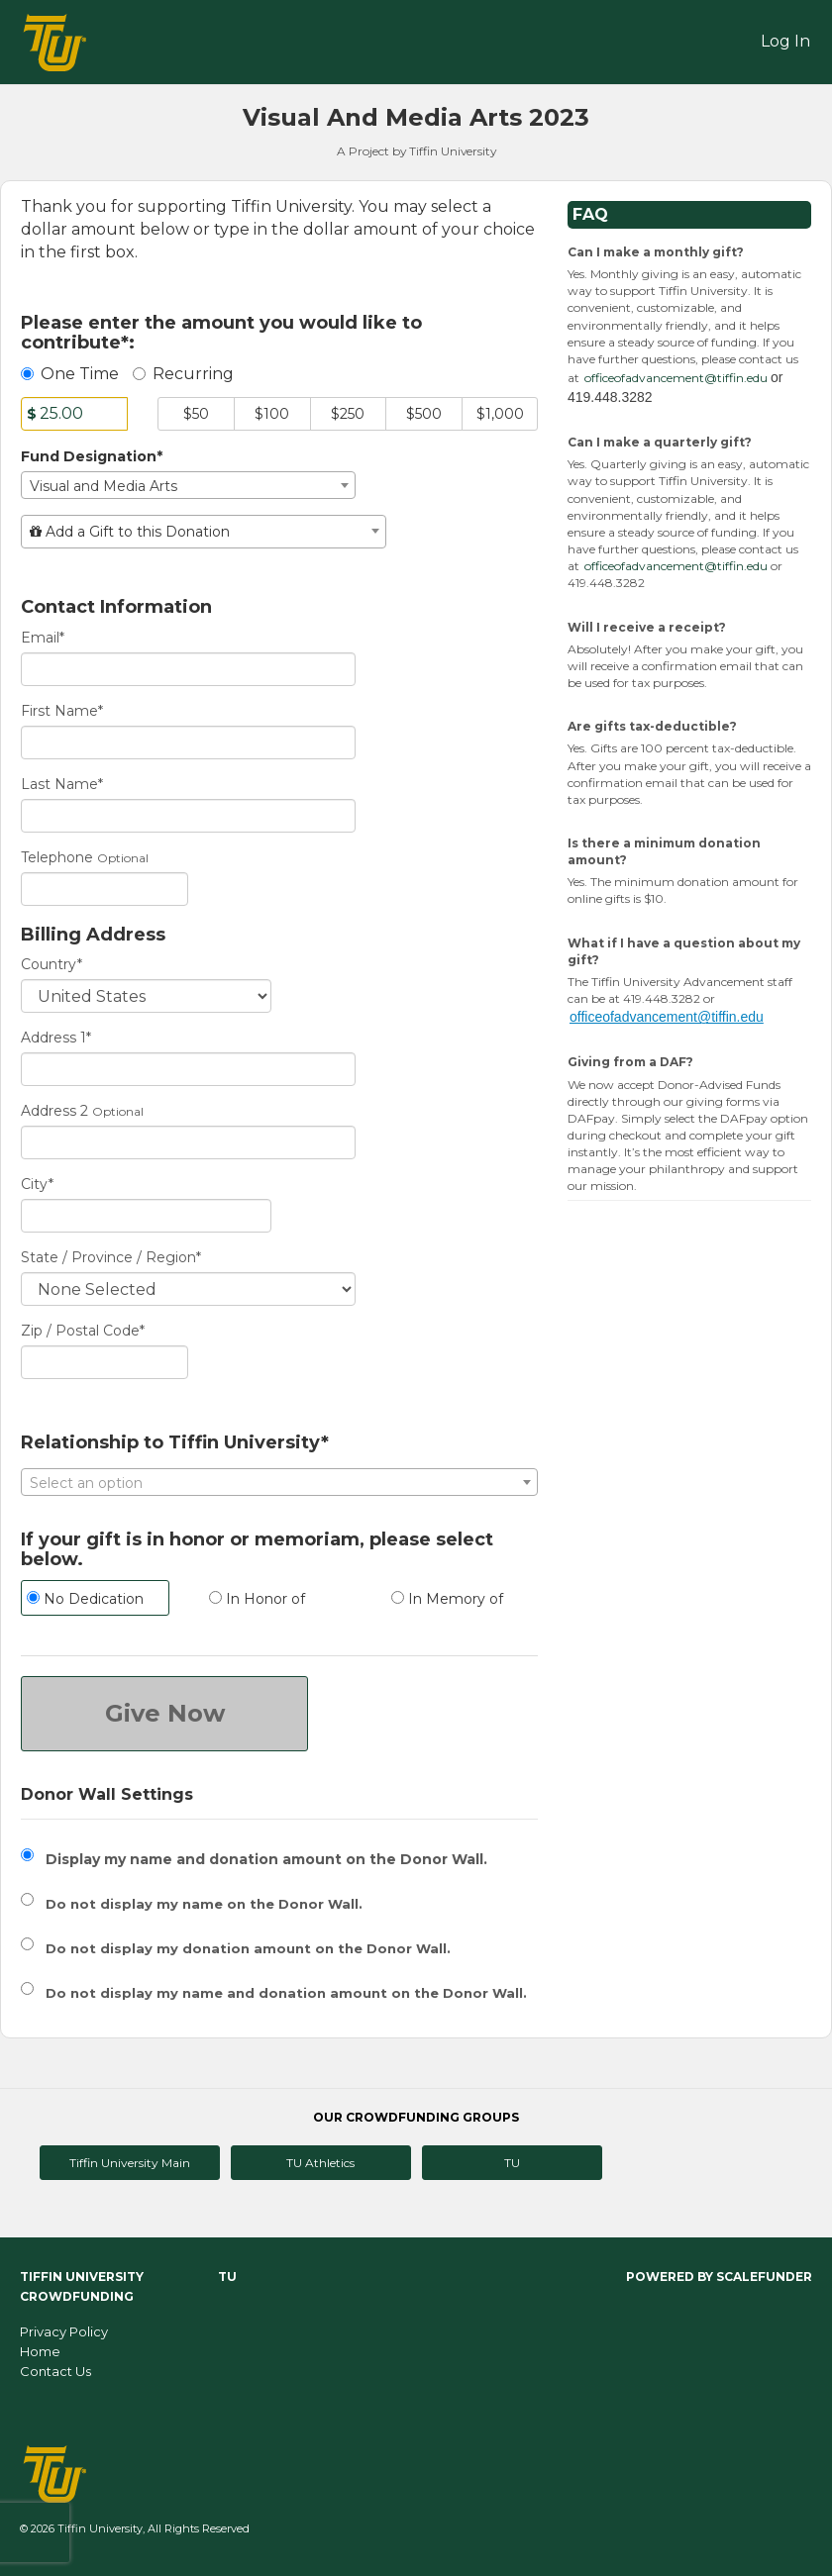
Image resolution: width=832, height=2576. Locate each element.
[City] (146, 1216)
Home (40, 2351)
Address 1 (56, 1037)
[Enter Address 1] (188, 1069)
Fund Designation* (91, 456)
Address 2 (54, 1111)
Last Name (62, 784)
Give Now (165, 1713)
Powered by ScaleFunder (719, 2276)
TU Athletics (320, 2162)
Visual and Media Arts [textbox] (103, 486)
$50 (196, 414)
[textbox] (203, 531)
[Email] (188, 669)
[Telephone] (104, 889)
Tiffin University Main (129, 2162)
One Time (70, 373)
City (37, 1184)
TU (512, 2162)
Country (51, 964)
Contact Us (55, 2371)
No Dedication (85, 1599)
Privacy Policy (64, 2331)
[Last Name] (188, 816)
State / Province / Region (111, 1257)
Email (42, 637)
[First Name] (188, 742)
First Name (62, 711)
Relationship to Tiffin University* (175, 1443)
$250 (347, 414)
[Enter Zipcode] (104, 1362)
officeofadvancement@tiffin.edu (676, 377)
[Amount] (74, 414)
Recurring (183, 373)
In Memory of (447, 1599)
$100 (272, 414)
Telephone (57, 857)
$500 (424, 414)
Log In (785, 41)
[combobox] (188, 485)
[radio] (97, 1600)
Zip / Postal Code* (83, 1330)
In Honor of (257, 1599)
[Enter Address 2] (188, 1142)
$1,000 (500, 414)
